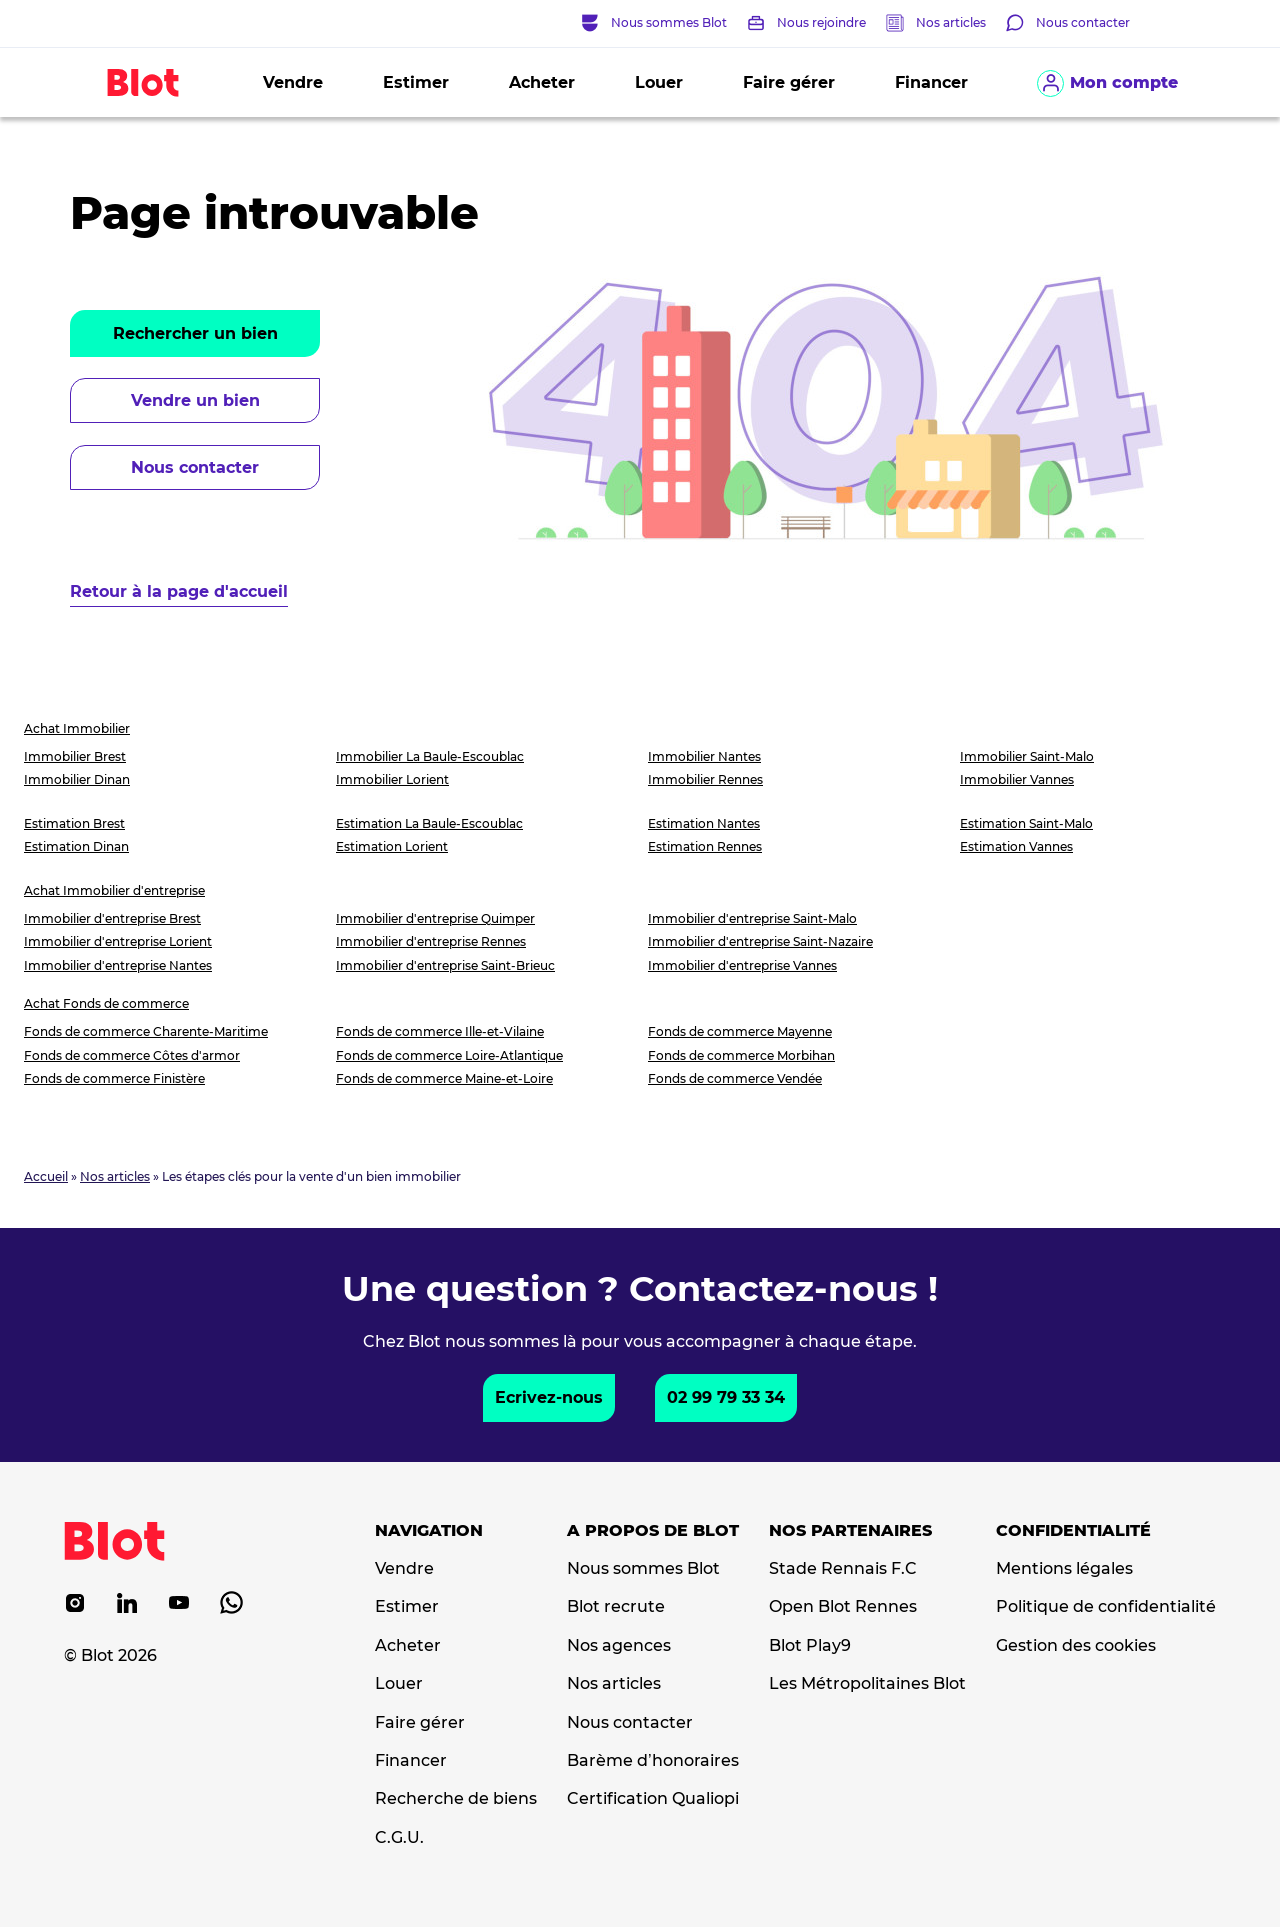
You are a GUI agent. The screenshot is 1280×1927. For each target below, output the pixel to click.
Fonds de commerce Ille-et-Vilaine (440, 1031)
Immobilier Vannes (1017, 779)
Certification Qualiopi (653, 1799)
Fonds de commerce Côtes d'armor (132, 1055)
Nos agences (619, 1646)
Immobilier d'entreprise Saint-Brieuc (445, 965)
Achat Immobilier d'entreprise (114, 890)
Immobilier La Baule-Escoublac (430, 756)
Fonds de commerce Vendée (735, 1078)
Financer (931, 82)
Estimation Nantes (704, 823)
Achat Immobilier (77, 728)
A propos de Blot (653, 1531)
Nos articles (951, 22)
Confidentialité (1073, 1531)
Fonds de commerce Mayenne (740, 1031)
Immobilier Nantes (704, 756)
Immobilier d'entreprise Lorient (118, 941)
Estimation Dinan (76, 846)
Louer (659, 82)
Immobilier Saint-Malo (1027, 756)
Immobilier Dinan (77, 779)
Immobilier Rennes (705, 779)
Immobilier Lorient (392, 779)
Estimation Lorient (392, 846)
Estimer (416, 82)
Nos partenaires (850, 1531)
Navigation (429, 1531)
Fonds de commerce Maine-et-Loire (444, 1078)
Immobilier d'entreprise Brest (112, 918)
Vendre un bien (195, 400)
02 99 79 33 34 (726, 1397)
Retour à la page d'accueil (179, 591)
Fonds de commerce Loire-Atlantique (449, 1055)
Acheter (542, 82)
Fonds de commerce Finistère (114, 1078)
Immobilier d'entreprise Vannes (742, 965)
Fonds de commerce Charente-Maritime (146, 1031)
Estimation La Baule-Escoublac (429, 823)
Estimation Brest (74, 823)
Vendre (293, 82)
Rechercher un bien (195, 333)
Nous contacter (195, 467)
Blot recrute (616, 1607)
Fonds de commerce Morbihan (741, 1055)
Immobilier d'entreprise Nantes (118, 965)
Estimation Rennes (705, 846)
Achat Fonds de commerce (106, 1003)
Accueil (46, 1176)
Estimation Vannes (1016, 846)
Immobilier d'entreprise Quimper (435, 918)
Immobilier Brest (75, 756)
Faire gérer (789, 82)
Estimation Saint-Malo (1026, 823)
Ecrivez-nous (549, 1397)
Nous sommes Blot (643, 1569)
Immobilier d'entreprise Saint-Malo (752, 918)
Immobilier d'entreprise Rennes (431, 941)
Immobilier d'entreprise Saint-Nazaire (760, 941)
